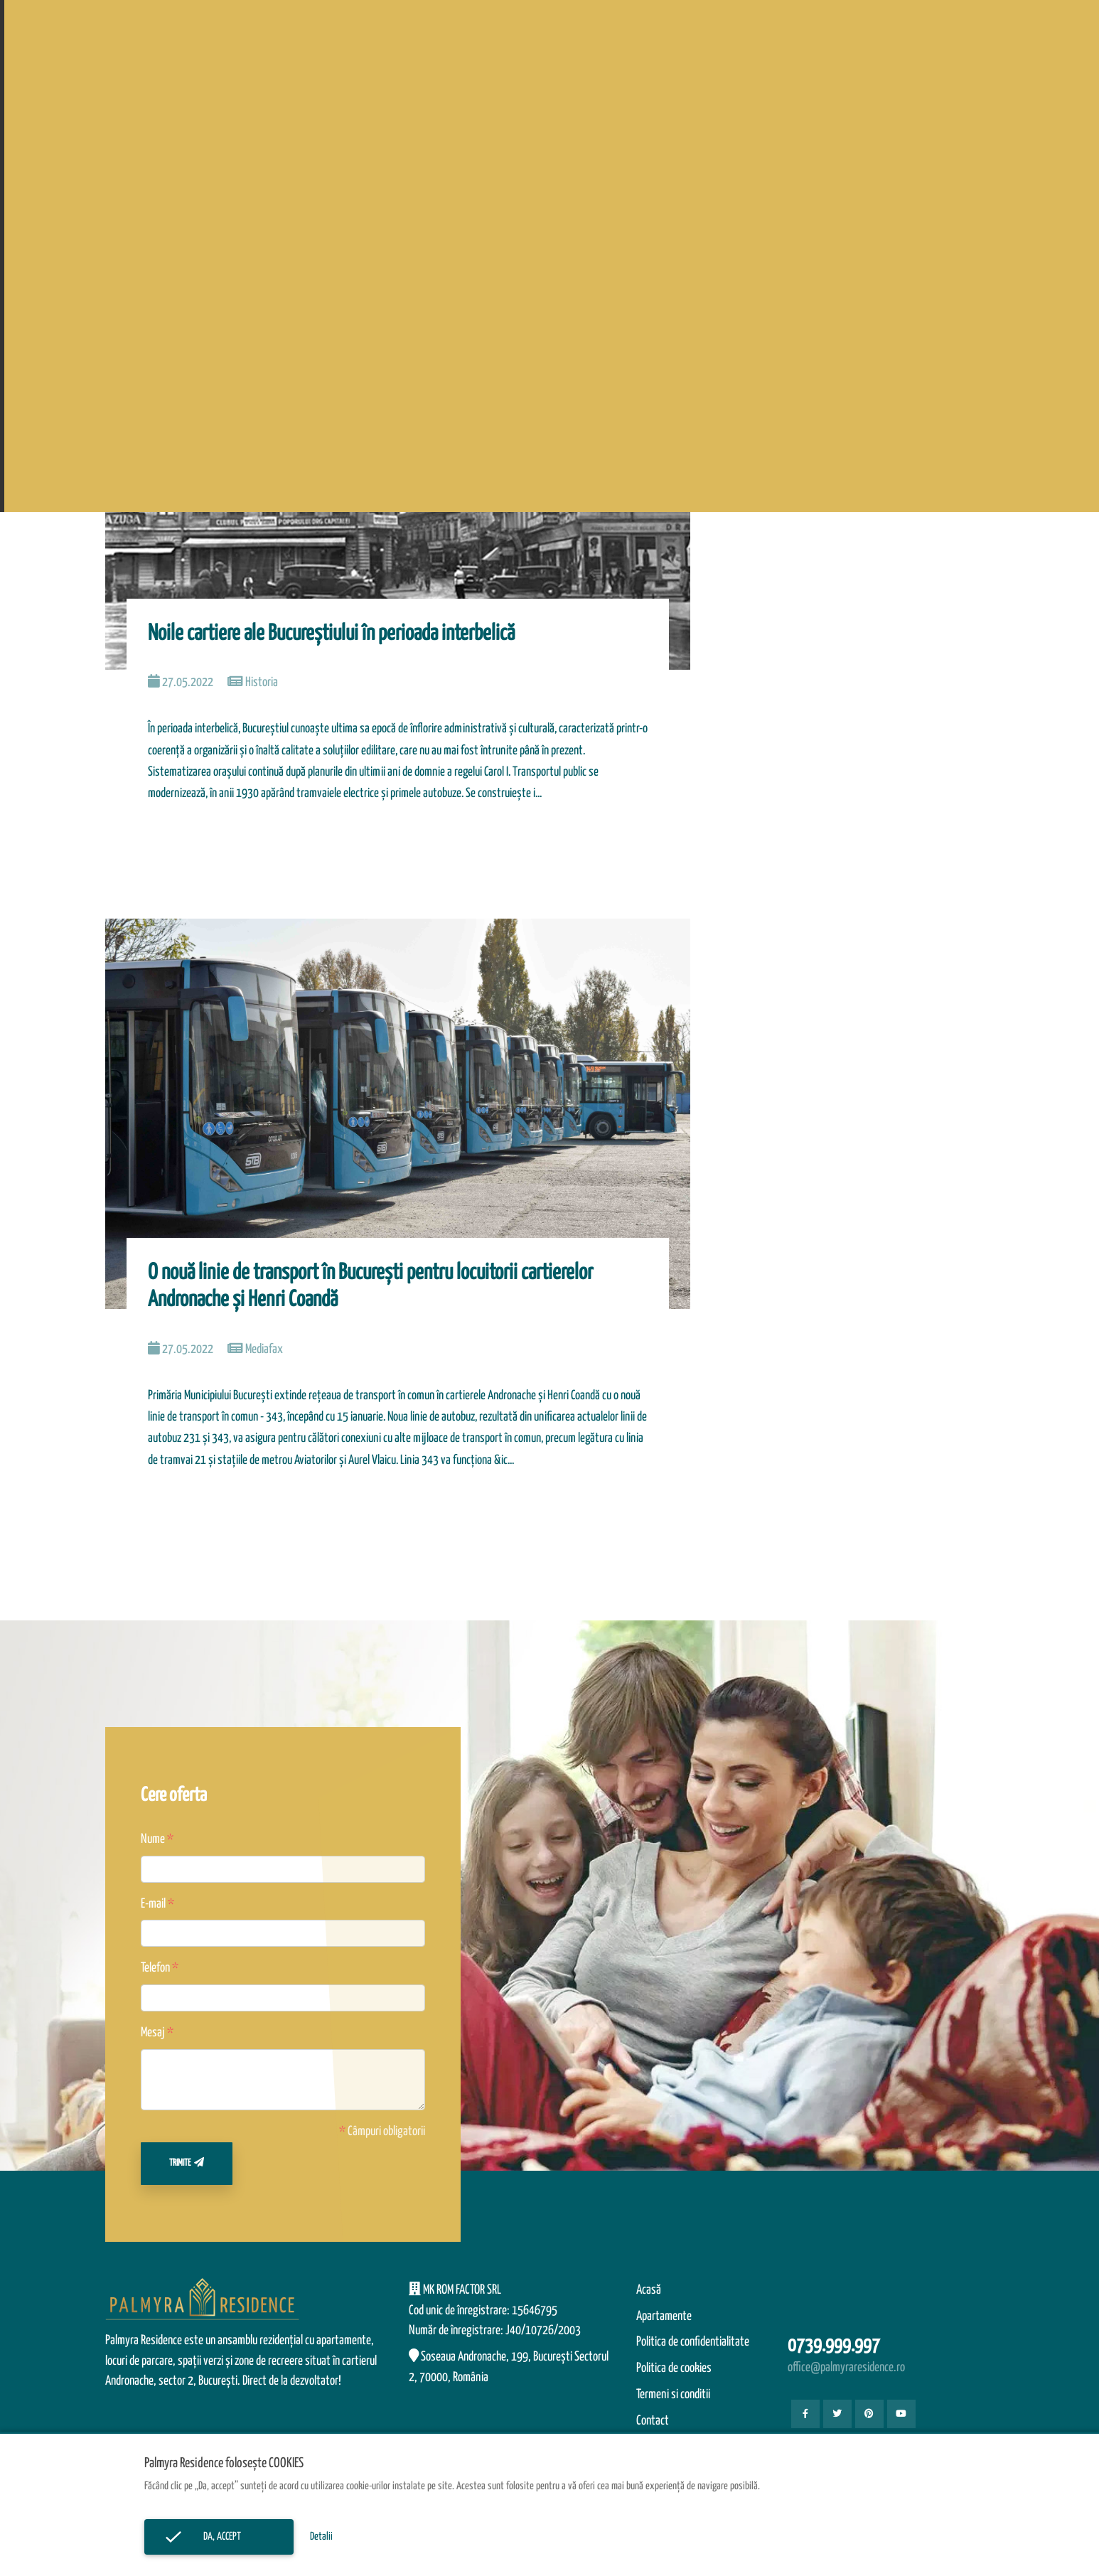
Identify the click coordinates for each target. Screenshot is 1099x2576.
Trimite (186, 2162)
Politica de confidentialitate (692, 2342)
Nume (153, 1839)
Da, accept (219, 2536)
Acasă (648, 2290)
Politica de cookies (674, 2368)
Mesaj (153, 2032)
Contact (652, 2421)
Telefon (155, 1968)
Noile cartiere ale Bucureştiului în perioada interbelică (331, 633)
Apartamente (664, 2316)
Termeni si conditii (673, 2394)
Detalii (321, 2536)
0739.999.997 (834, 2346)
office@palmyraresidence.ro (846, 2367)
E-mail (153, 1904)
